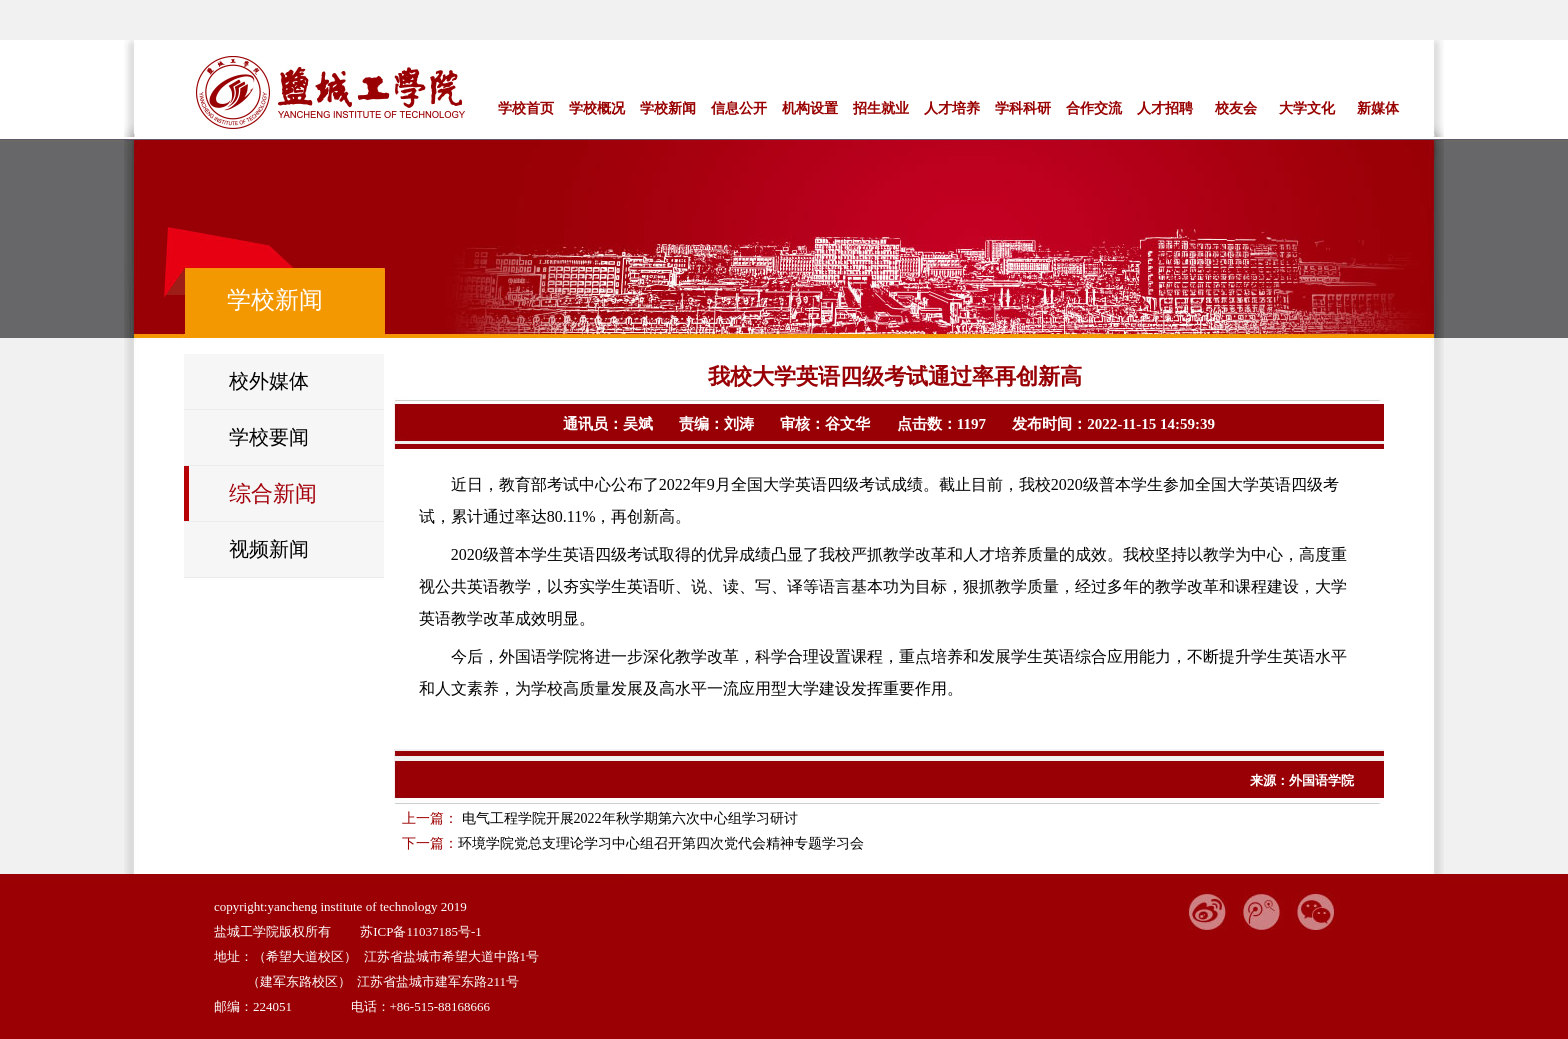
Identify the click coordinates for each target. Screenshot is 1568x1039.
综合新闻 (273, 493)
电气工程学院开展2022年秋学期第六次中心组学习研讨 (628, 818)
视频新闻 (269, 549)
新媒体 (1378, 108)
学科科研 (1023, 108)
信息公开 (739, 108)
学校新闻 (668, 108)
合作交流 (1094, 108)
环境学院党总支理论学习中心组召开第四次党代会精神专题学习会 (661, 843)
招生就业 (881, 108)
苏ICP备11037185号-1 (421, 931)
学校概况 (597, 108)
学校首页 (526, 108)
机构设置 (810, 108)
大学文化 (1307, 108)
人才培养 (952, 108)
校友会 (1236, 108)
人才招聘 (1165, 108)
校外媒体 (269, 381)
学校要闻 (269, 437)
